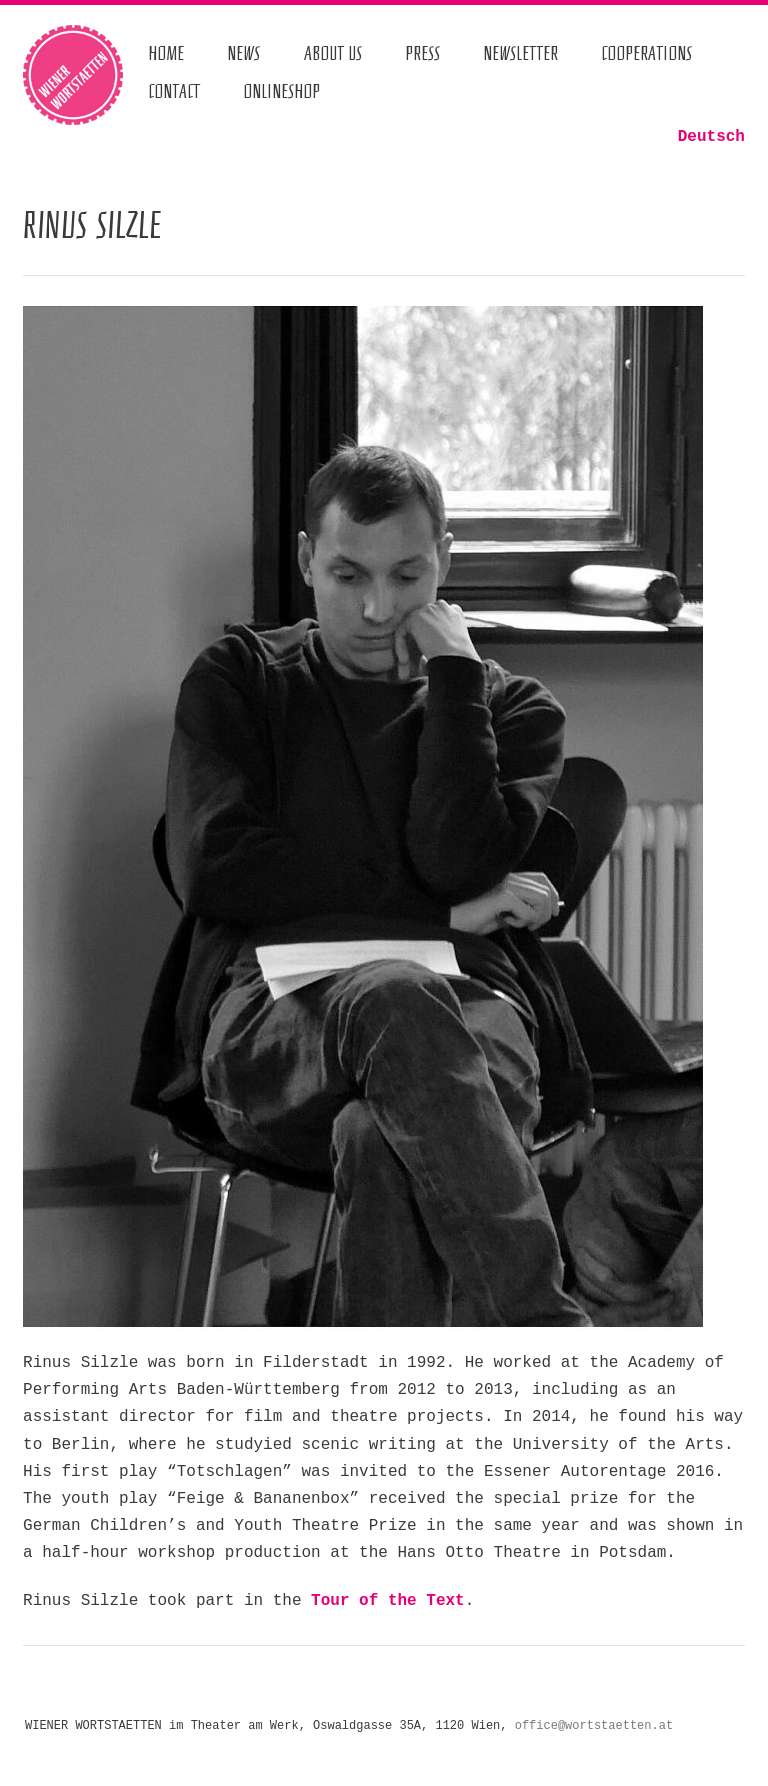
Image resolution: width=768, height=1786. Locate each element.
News (243, 53)
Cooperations (646, 53)
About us (333, 53)
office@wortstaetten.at (594, 1726)
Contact (174, 92)
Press (422, 53)
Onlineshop (281, 92)
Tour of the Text (388, 1601)
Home (166, 53)
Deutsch (711, 137)
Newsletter (520, 53)
